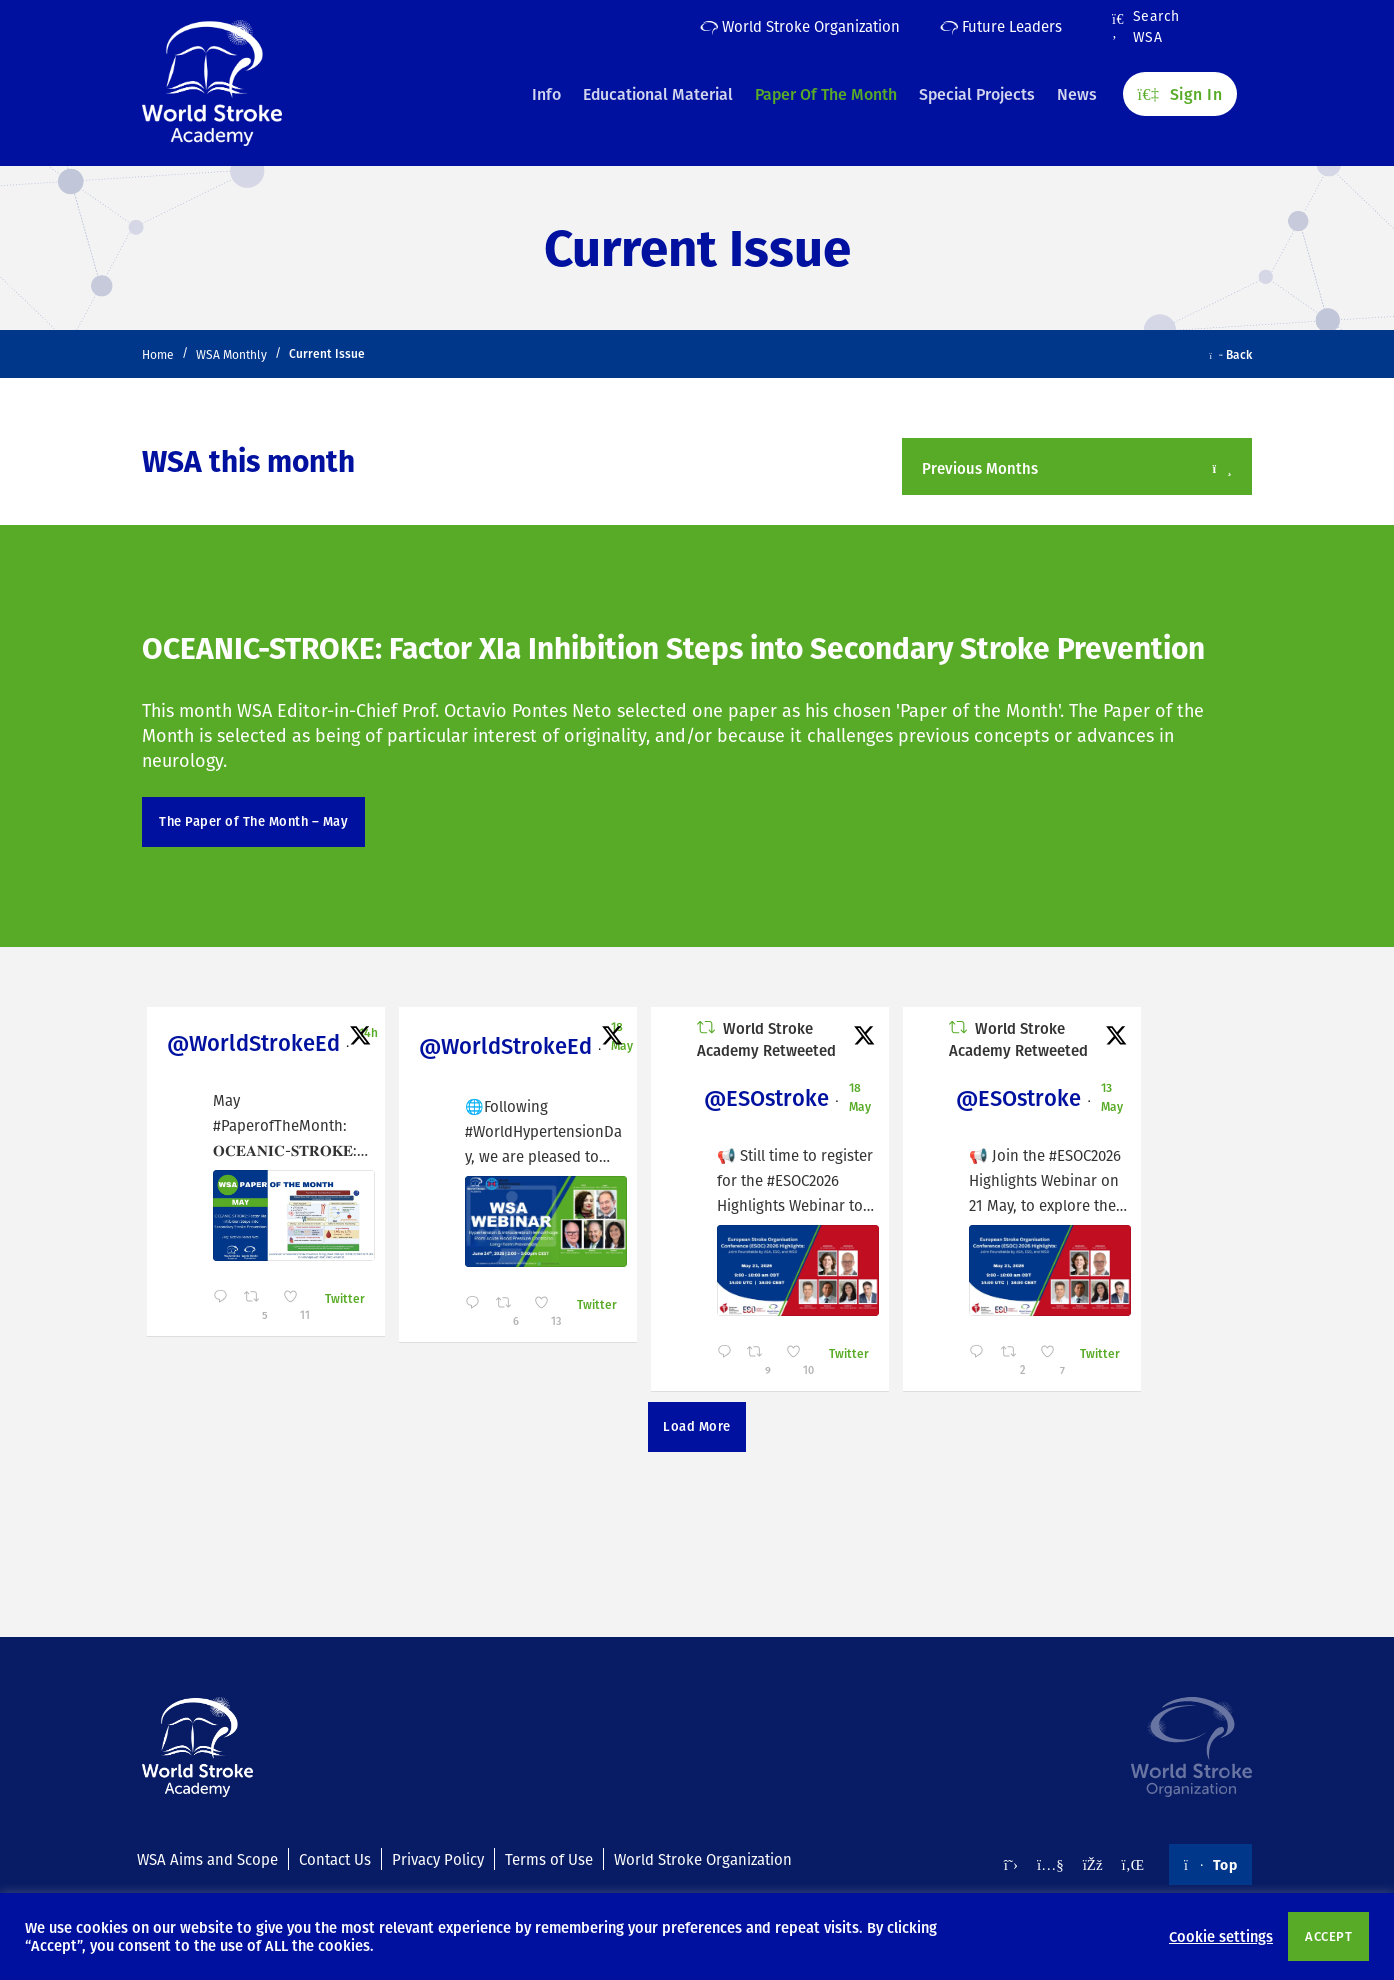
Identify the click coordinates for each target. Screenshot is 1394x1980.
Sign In (1180, 91)
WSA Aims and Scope (207, 1859)
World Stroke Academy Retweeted (756, 1039)
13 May (1096, 1096)
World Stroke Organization (800, 26)
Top (1210, 1864)
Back (1231, 354)
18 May (617, 1035)
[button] (1077, 466)
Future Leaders (1001, 26)
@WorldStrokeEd (253, 1042)
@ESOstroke (754, 1097)
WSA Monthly (231, 354)
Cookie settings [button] (1221, 1936)
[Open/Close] (1222, 468)
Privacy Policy (438, 1859)
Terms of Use (549, 1859)
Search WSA (1146, 27)
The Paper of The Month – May (253, 821)
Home (158, 354)
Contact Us (335, 1859)
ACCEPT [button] (1328, 1936)
